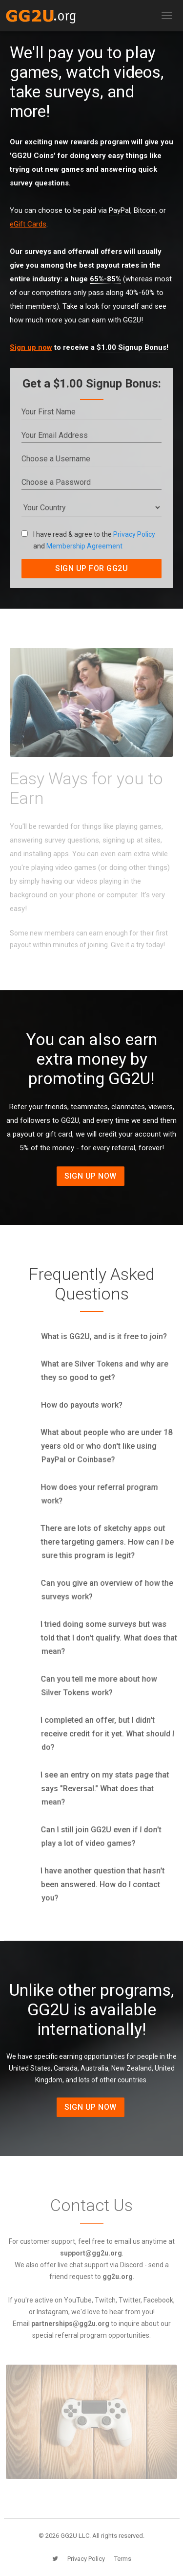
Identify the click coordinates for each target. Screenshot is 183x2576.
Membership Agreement (84, 546)
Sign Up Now (90, 1176)
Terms (122, 2558)
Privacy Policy (134, 534)
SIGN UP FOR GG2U (91, 568)
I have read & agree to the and (88, 540)
